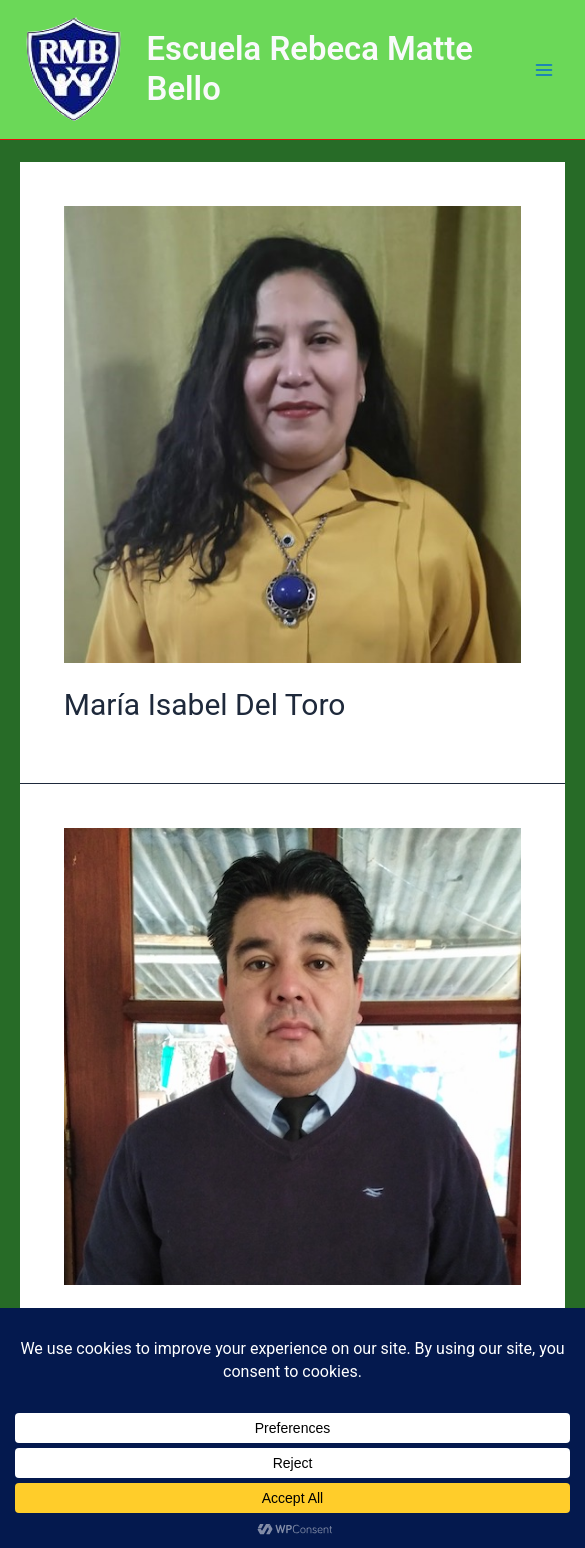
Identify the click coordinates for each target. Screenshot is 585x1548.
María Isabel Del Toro (205, 704)
